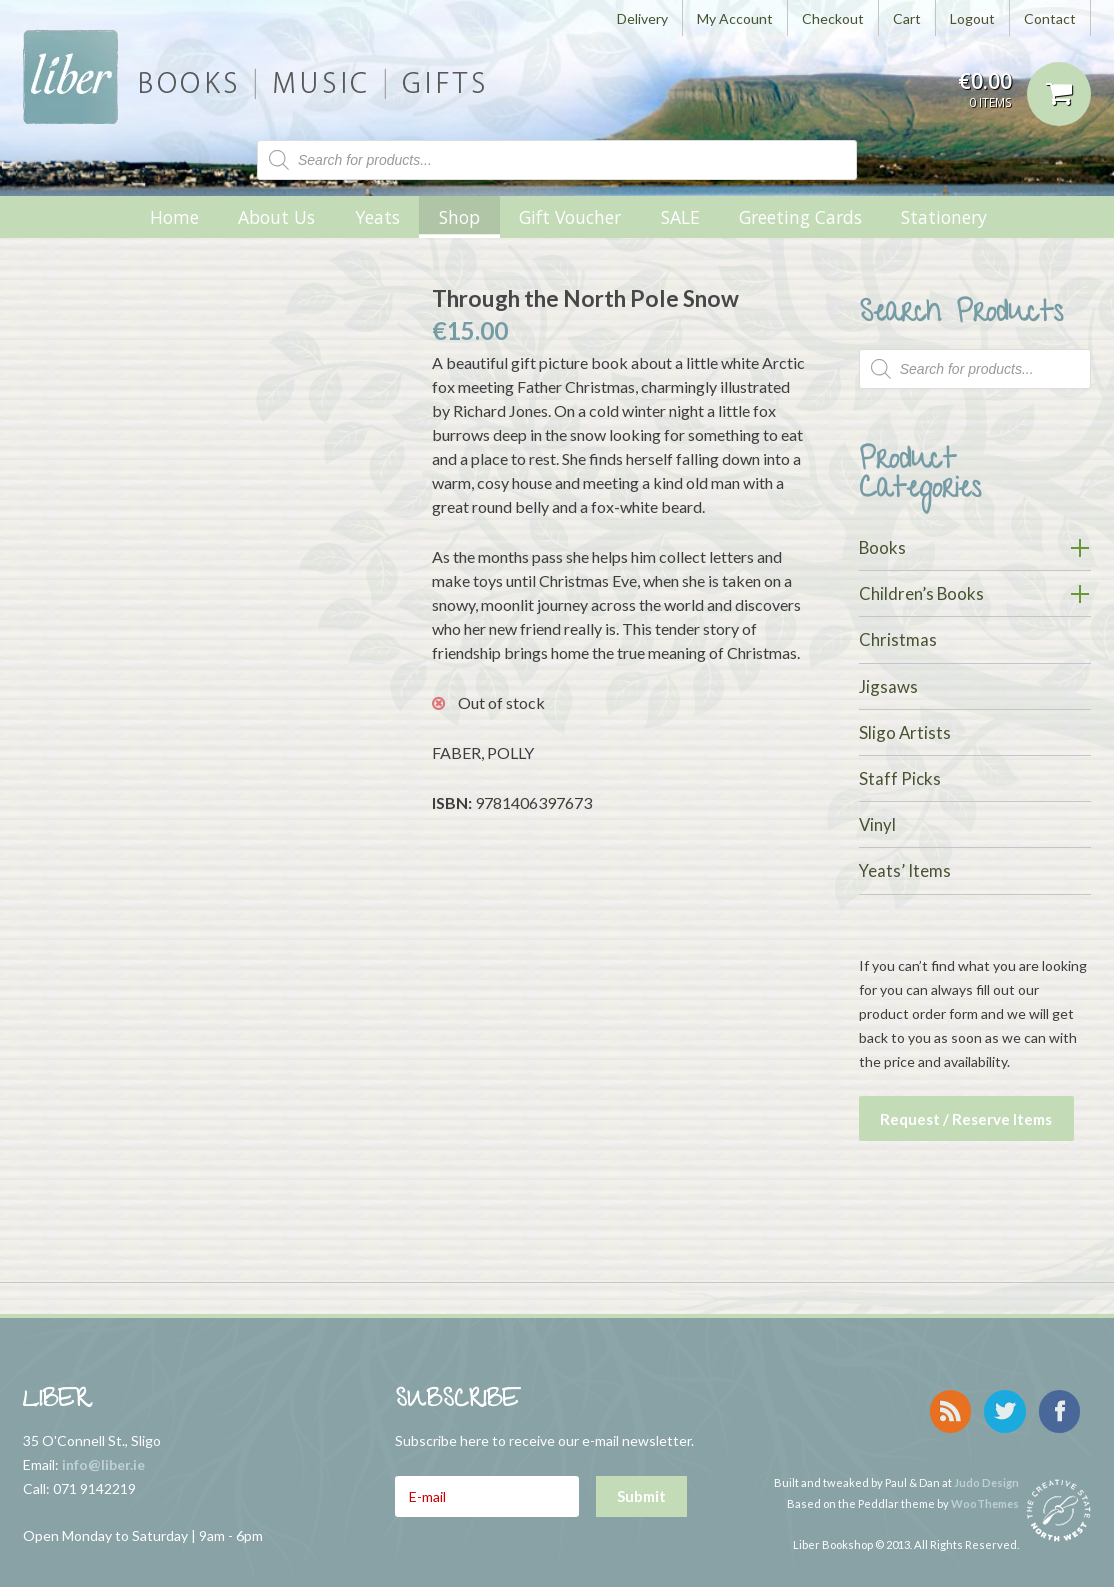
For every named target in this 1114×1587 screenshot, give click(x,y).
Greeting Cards (800, 217)
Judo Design (986, 1468)
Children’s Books (921, 593)
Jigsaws (888, 686)
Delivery (642, 18)
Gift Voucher (570, 217)
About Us (276, 217)
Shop (459, 217)
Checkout (833, 18)
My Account (735, 18)
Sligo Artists (905, 732)
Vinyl (877, 824)
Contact (1050, 18)
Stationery (944, 217)
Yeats (377, 217)
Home (174, 217)
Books (882, 547)
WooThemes (985, 1489)
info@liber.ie (103, 1459)
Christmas (898, 639)
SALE (680, 217)
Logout (972, 18)
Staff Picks (900, 778)
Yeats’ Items (905, 870)
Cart (907, 18)
